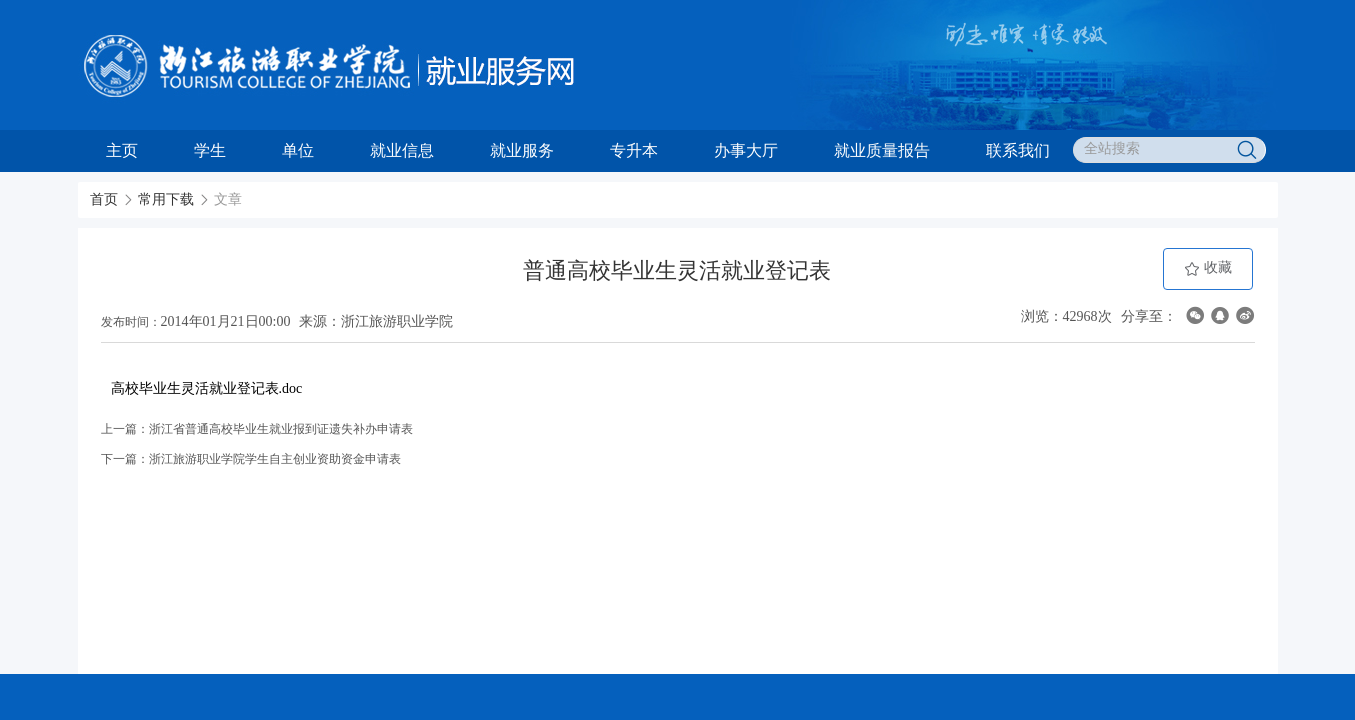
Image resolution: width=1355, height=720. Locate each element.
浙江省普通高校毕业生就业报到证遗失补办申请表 (281, 429)
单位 (298, 150)
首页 (104, 199)
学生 (210, 150)
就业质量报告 (882, 150)
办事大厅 (746, 150)
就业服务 (522, 150)
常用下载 (166, 199)
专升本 (634, 150)
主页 (122, 150)
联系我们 (1018, 150)
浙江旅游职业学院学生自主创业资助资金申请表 (275, 459)
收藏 (1208, 268)
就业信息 (402, 150)
